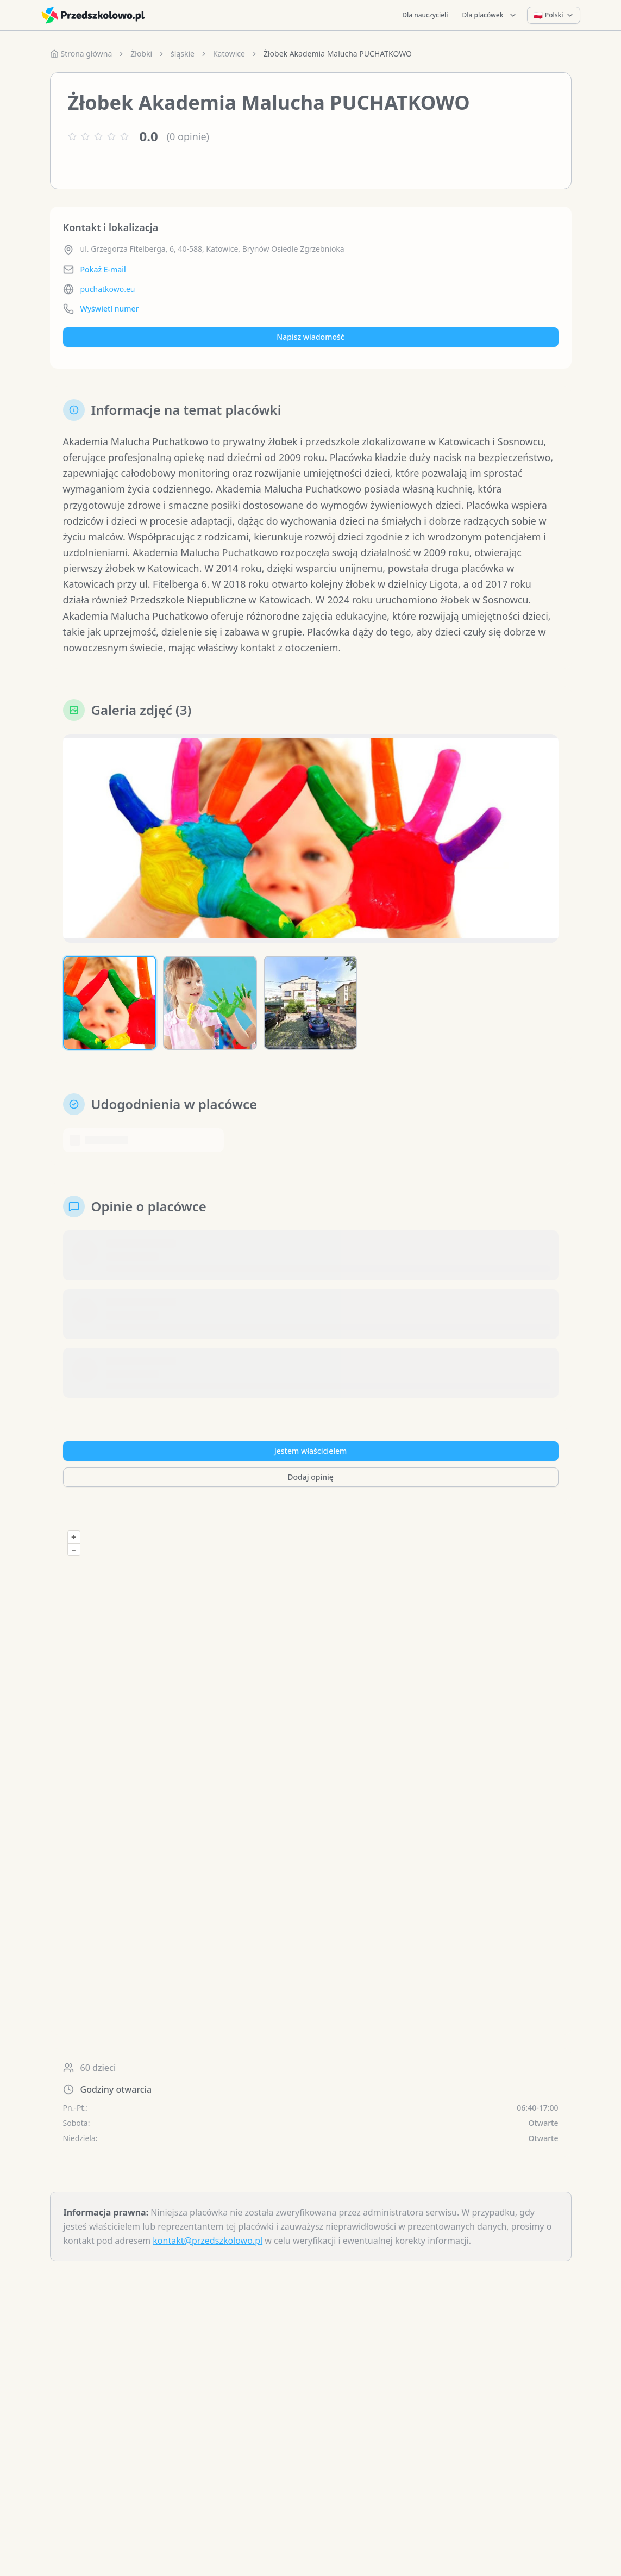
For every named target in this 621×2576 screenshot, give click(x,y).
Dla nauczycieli (425, 15)
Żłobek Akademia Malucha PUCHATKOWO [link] (338, 53)
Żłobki (141, 53)
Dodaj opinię (310, 1477)
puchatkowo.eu (107, 289)
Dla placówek (490, 15)
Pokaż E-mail (103, 269)
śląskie (183, 53)
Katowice (229, 53)
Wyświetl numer (109, 308)
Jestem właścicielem (310, 1451)
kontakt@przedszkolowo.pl (207, 2241)
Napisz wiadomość (310, 337)
